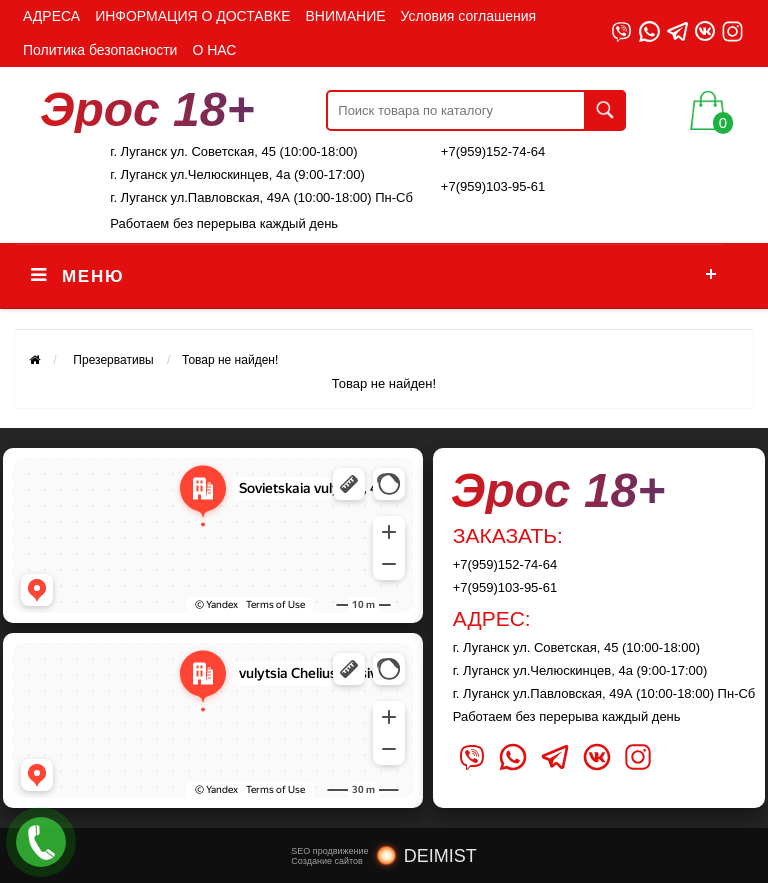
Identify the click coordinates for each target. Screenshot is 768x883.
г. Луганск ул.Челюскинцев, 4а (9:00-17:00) (237, 174)
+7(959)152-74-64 (493, 151)
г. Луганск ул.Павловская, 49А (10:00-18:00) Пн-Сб (261, 197)
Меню (93, 276)
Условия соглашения (469, 16)
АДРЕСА (51, 16)
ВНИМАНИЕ (346, 16)
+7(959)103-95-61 (493, 186)
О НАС (214, 50)
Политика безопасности (100, 50)
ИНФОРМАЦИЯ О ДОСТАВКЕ (192, 16)
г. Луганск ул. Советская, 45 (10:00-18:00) (233, 151)
